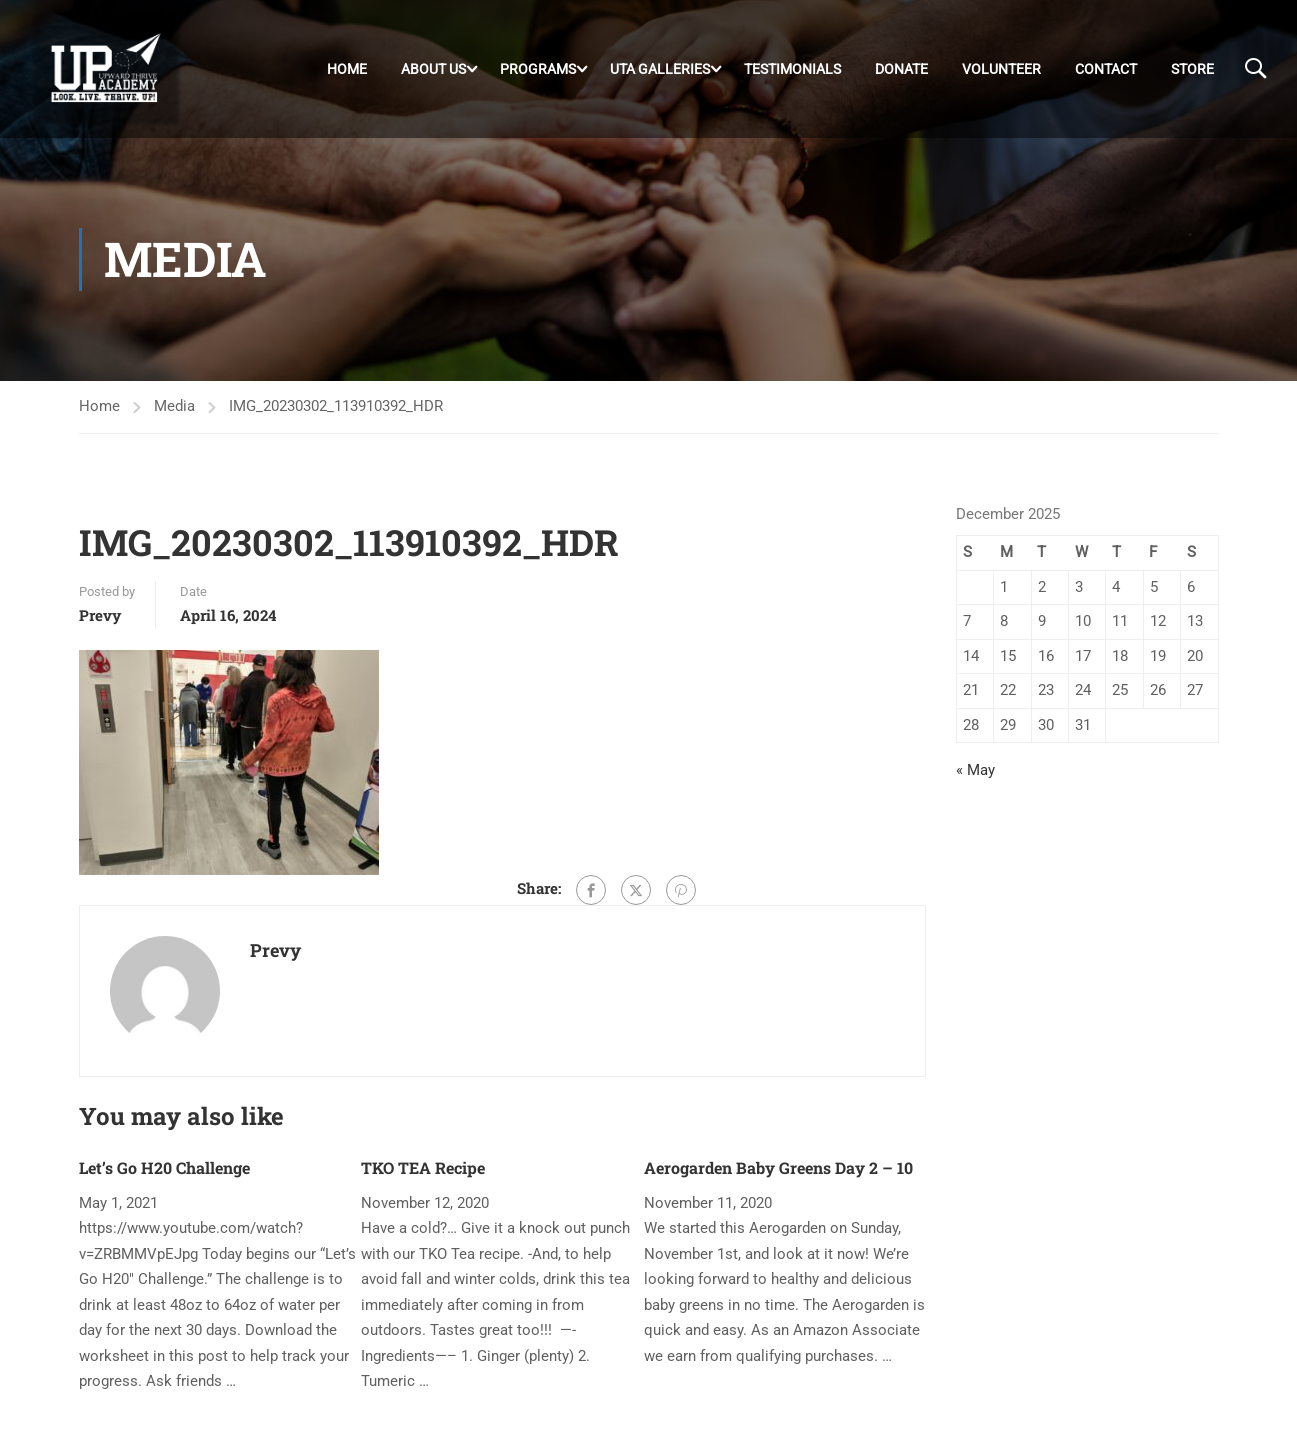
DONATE (901, 69)
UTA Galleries (660, 69)
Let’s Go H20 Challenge (164, 1167)
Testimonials (792, 69)
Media (174, 406)
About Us (433, 69)
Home (347, 69)
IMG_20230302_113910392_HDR (336, 406)
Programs (538, 69)
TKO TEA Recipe (423, 1167)
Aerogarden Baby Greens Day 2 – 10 (778, 1167)
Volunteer (1001, 69)
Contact (1106, 69)
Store (1192, 69)
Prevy (100, 615)
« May (975, 770)
